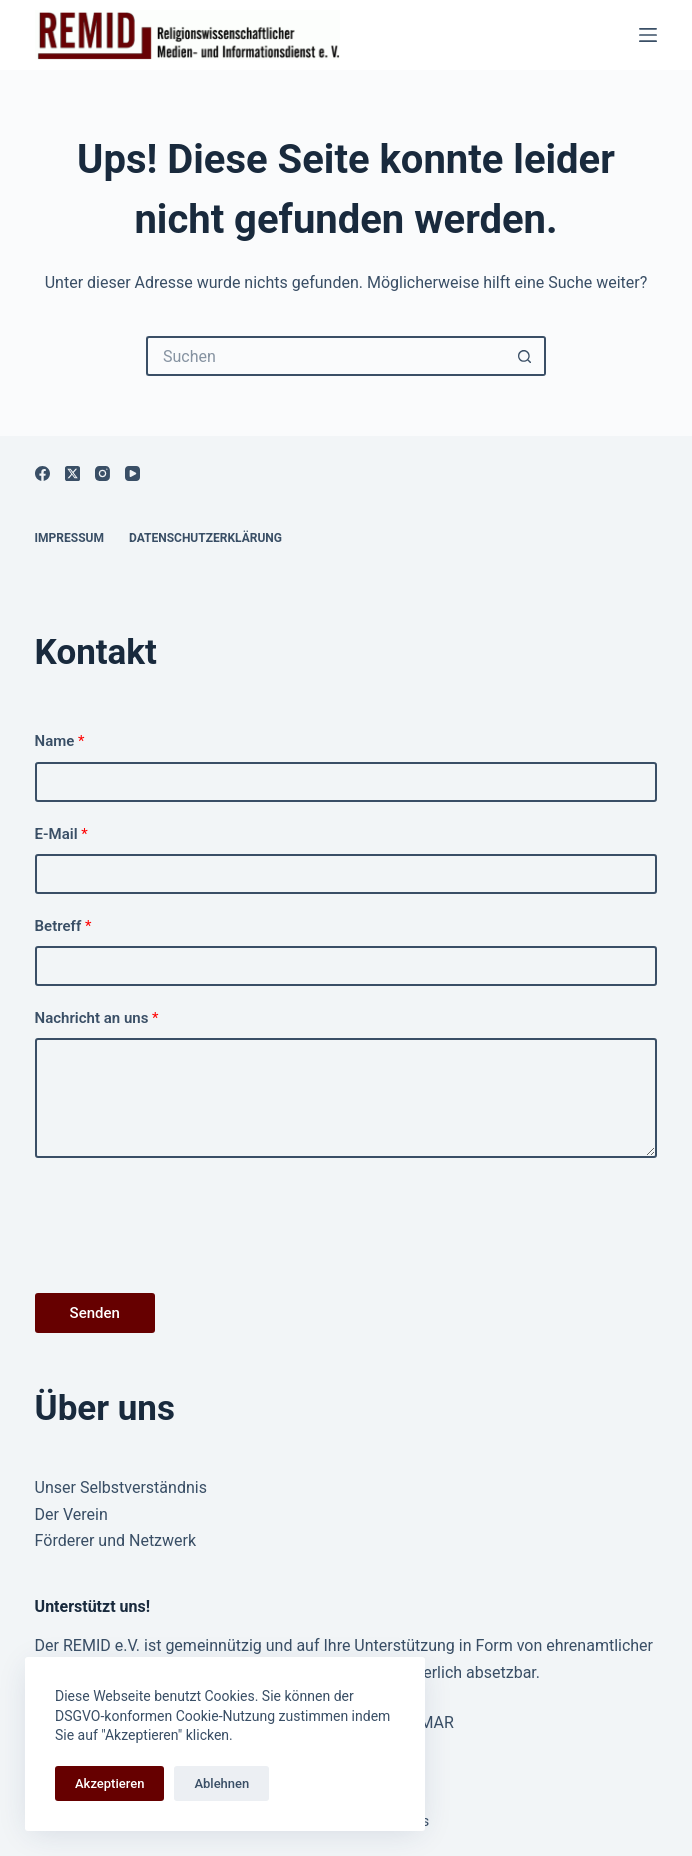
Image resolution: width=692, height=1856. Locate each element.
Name (60, 741)
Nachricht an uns (97, 1018)
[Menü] (648, 35)
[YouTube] (132, 473)
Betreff (63, 926)
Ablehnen (221, 1783)
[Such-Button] (526, 356)
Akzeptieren (109, 1783)
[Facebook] (42, 473)
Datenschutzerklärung (205, 538)
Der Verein (71, 1514)
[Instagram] (102, 473)
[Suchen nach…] (326, 356)
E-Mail (61, 834)
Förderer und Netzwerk (116, 1540)
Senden (95, 1313)
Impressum (69, 538)
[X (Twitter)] (72, 473)
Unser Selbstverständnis (121, 1487)
